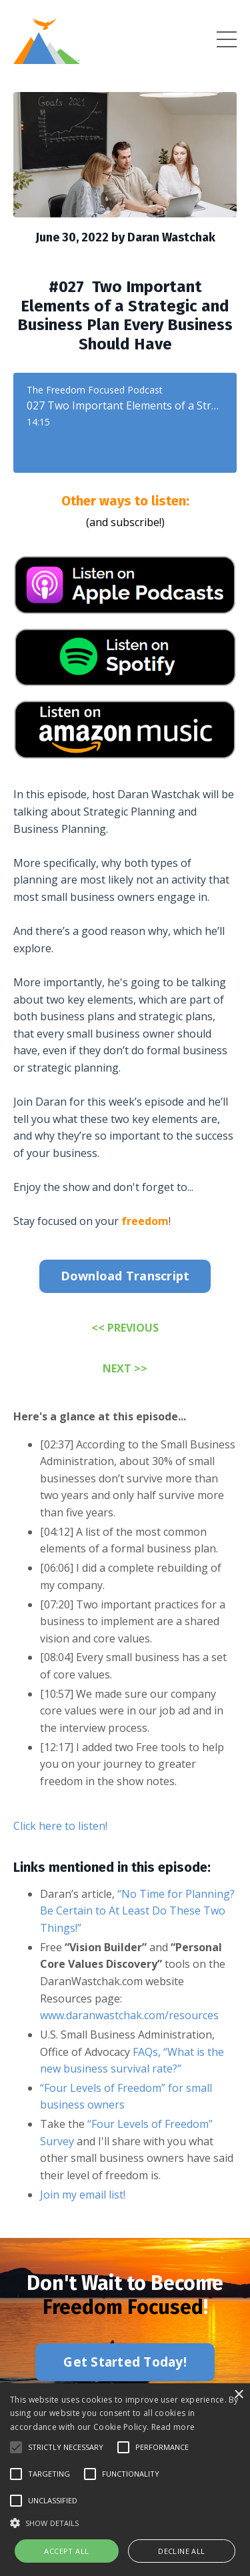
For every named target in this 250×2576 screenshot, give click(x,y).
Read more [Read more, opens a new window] (173, 2427)
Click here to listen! (60, 1825)
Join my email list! (82, 2194)
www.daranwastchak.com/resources (129, 2015)
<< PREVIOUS (125, 1327)
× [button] (238, 2395)
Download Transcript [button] (125, 1276)
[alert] (125, 2479)
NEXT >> (125, 1368)
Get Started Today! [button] (125, 2362)
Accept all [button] (66, 2551)
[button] (16, 2447)
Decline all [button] (181, 2551)
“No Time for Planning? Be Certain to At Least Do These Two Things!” (137, 1910)
